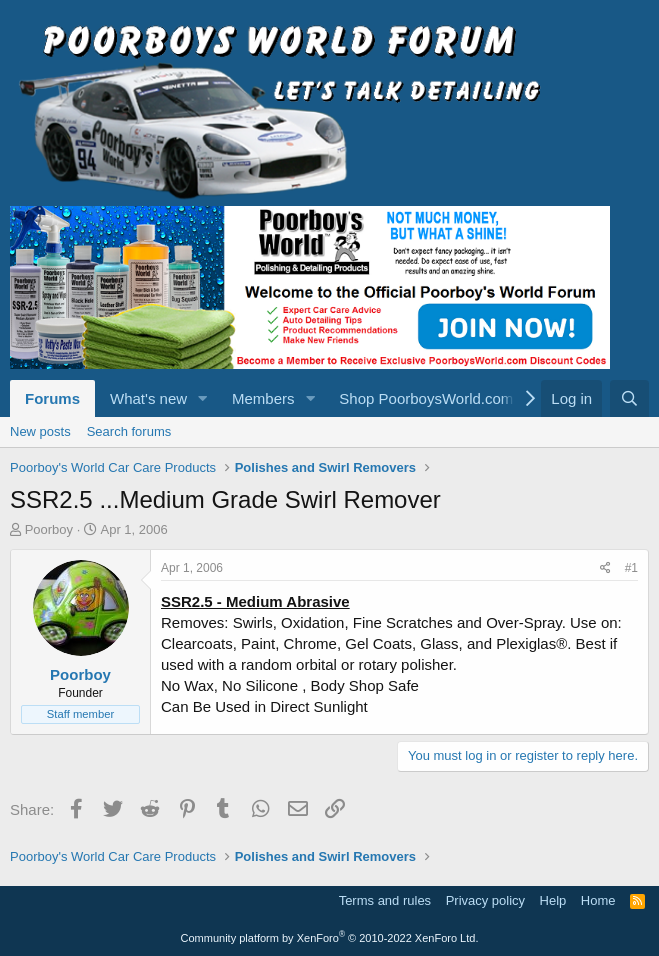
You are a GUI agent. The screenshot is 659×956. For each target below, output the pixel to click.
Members (263, 398)
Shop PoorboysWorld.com (426, 398)
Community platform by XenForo (330, 938)
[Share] (605, 568)
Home (598, 900)
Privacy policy (485, 900)
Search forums (129, 431)
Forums (52, 398)
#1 (631, 568)
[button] (203, 398)
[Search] (629, 398)
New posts (40, 431)
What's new (148, 398)
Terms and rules (385, 900)
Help (553, 900)
